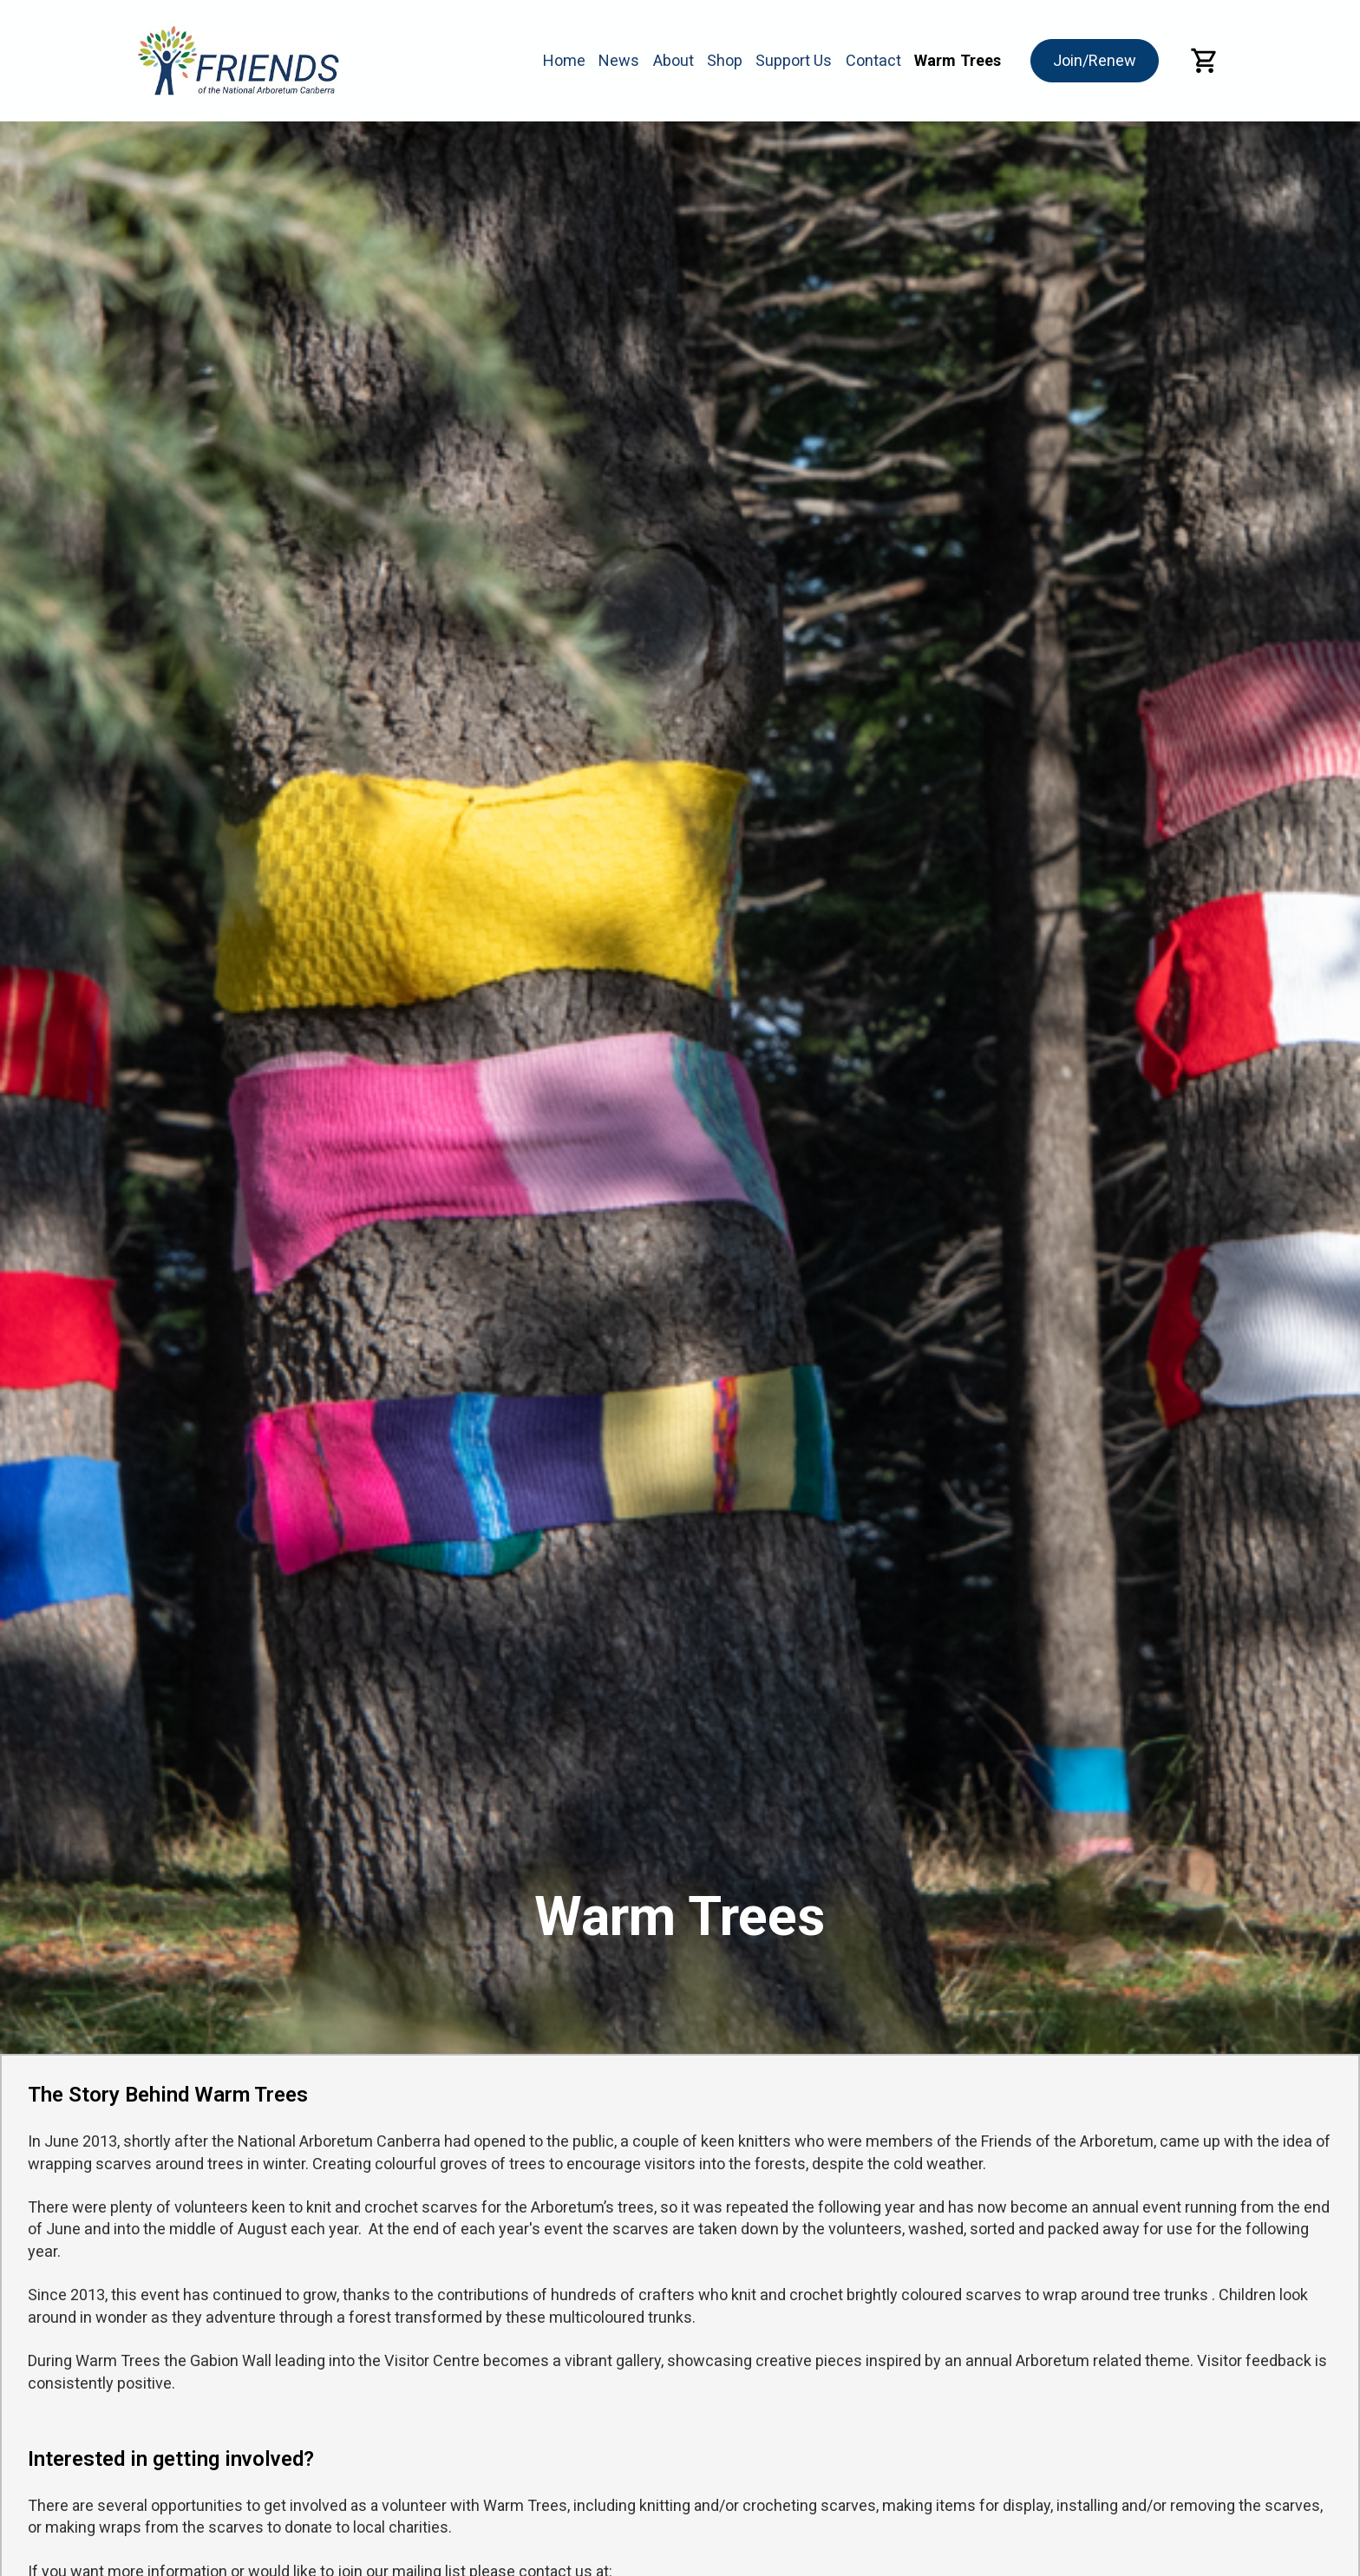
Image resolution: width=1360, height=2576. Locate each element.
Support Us (793, 60)
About (673, 60)
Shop (724, 60)
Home (564, 60)
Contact (873, 60)
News (618, 60)
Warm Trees (957, 60)
